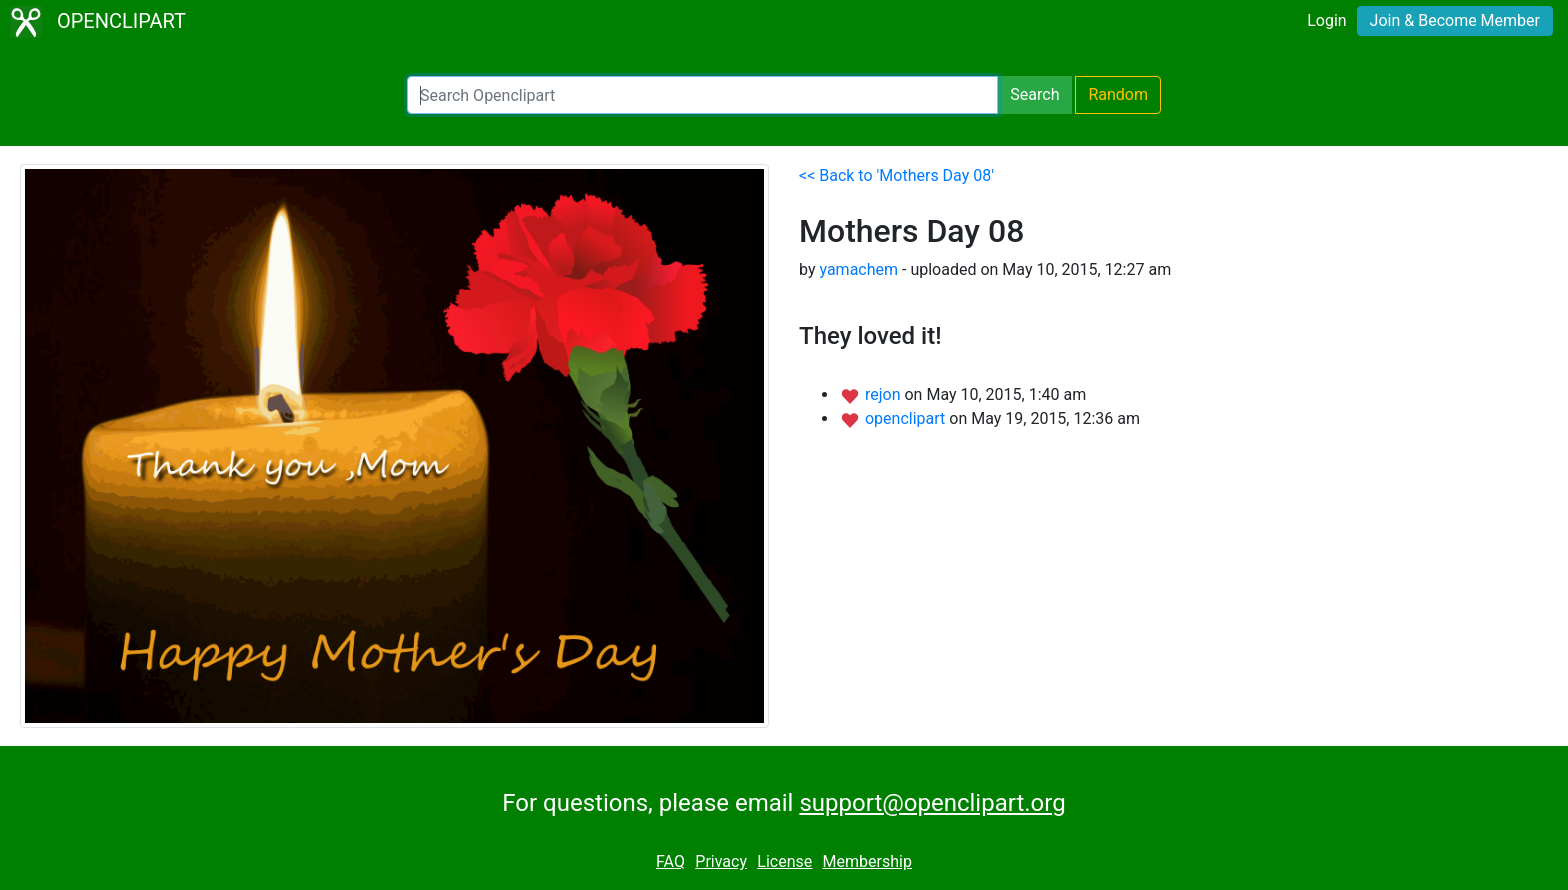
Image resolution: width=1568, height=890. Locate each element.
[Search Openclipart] (702, 95)
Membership (867, 861)
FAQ (670, 861)
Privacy (721, 861)
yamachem (858, 269)
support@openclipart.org (932, 803)
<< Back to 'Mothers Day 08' (896, 175)
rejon (885, 394)
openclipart (907, 418)
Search (1034, 94)
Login (1326, 20)
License (784, 861)
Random (1118, 94)
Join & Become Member (1455, 20)
